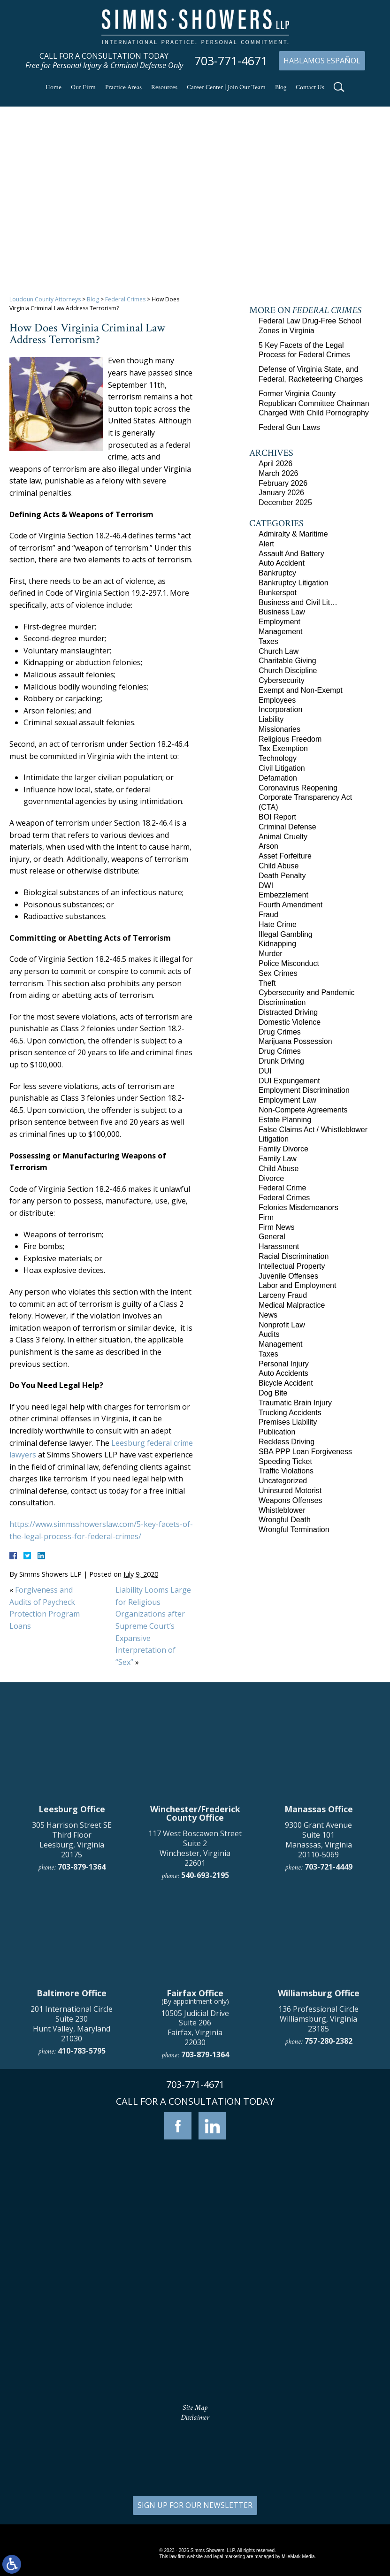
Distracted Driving (288, 1012)
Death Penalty (282, 876)
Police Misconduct (289, 963)
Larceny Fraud (283, 1295)
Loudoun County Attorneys (45, 299)
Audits (269, 1334)
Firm (266, 1217)
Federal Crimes (125, 299)
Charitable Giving (287, 661)
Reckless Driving (286, 1442)
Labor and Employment (297, 1285)
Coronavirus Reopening (298, 788)
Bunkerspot (278, 593)
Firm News (276, 1227)
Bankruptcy (277, 573)
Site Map (195, 2408)
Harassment (279, 1246)
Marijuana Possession (295, 1041)
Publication (277, 1432)
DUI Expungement (289, 1081)
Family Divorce (283, 1149)
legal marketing (229, 2556)
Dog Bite (273, 1393)
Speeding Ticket (285, 1461)
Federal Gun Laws (289, 427)
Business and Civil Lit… (298, 602)
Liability (271, 719)
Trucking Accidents (290, 1413)
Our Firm (83, 87)
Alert (266, 544)
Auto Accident (282, 563)
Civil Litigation (282, 768)
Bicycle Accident (286, 1383)
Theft (267, 983)
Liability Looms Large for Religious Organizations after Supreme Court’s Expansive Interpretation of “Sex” (153, 1626)
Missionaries (279, 729)
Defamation (278, 778)
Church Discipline (288, 671)
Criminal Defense (287, 827)
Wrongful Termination (294, 1529)
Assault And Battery (291, 554)
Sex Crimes (278, 973)
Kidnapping (277, 944)
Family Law (278, 1159)
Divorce (271, 1178)
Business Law (282, 612)
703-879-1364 (82, 2027)
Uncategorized (283, 1481)
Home (53, 87)
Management (280, 632)
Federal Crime (282, 1188)
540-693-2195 (205, 2036)
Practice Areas (123, 87)
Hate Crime (278, 924)
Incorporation (280, 709)
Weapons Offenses (290, 1500)
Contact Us (310, 87)
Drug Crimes (280, 1032)
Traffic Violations (286, 1471)
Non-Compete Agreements (303, 1110)
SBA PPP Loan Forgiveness (305, 1452)
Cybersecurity (282, 680)
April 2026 (275, 464)
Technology (278, 758)
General (272, 1237)
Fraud (268, 915)
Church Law (278, 651)
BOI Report (277, 817)
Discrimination (282, 1002)
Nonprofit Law (282, 1325)
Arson (268, 846)
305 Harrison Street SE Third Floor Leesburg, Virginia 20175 (72, 2000)
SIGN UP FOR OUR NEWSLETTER (195, 2505)
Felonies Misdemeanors (298, 1207)
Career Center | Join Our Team (226, 87)
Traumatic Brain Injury (295, 1403)
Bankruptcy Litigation (294, 583)
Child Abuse (278, 866)
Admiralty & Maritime (293, 534)
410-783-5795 (82, 2211)
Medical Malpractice (292, 1305)
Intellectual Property (292, 1266)
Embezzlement (283, 895)
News (268, 1315)
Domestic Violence (290, 1022)
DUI (265, 1071)
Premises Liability (288, 1422)
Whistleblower (282, 1510)
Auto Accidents (283, 1373)
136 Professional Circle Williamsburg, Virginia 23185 (318, 2179)
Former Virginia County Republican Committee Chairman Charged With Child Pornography (314, 403)
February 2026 (283, 483)
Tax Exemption (283, 748)
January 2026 (281, 493)
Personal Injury (284, 1364)
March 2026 (278, 473)
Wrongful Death (285, 1520)
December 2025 (285, 502)
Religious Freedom (290, 739)
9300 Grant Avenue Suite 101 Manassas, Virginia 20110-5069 (318, 2000)
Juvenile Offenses (288, 1276)
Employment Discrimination (304, 1090)
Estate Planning (285, 1120)
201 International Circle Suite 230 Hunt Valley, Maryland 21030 (72, 2184)
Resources (164, 87)
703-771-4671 (231, 61)
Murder (271, 954)
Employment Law (287, 1100)
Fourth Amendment (290, 905)
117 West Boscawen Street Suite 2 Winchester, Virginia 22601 (195, 2008)
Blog (280, 87)
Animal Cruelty (283, 837)
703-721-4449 (328, 2027)
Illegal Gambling (286, 934)
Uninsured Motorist (290, 1491)
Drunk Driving (281, 1061)
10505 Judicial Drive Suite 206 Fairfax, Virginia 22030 (195, 2188)
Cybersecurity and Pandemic (307, 993)
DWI (266, 885)
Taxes (268, 641)
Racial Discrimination (294, 1256)
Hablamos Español (321, 60)
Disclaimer (195, 2418)
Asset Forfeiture (285, 856)
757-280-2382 (328, 2201)
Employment (279, 622)
